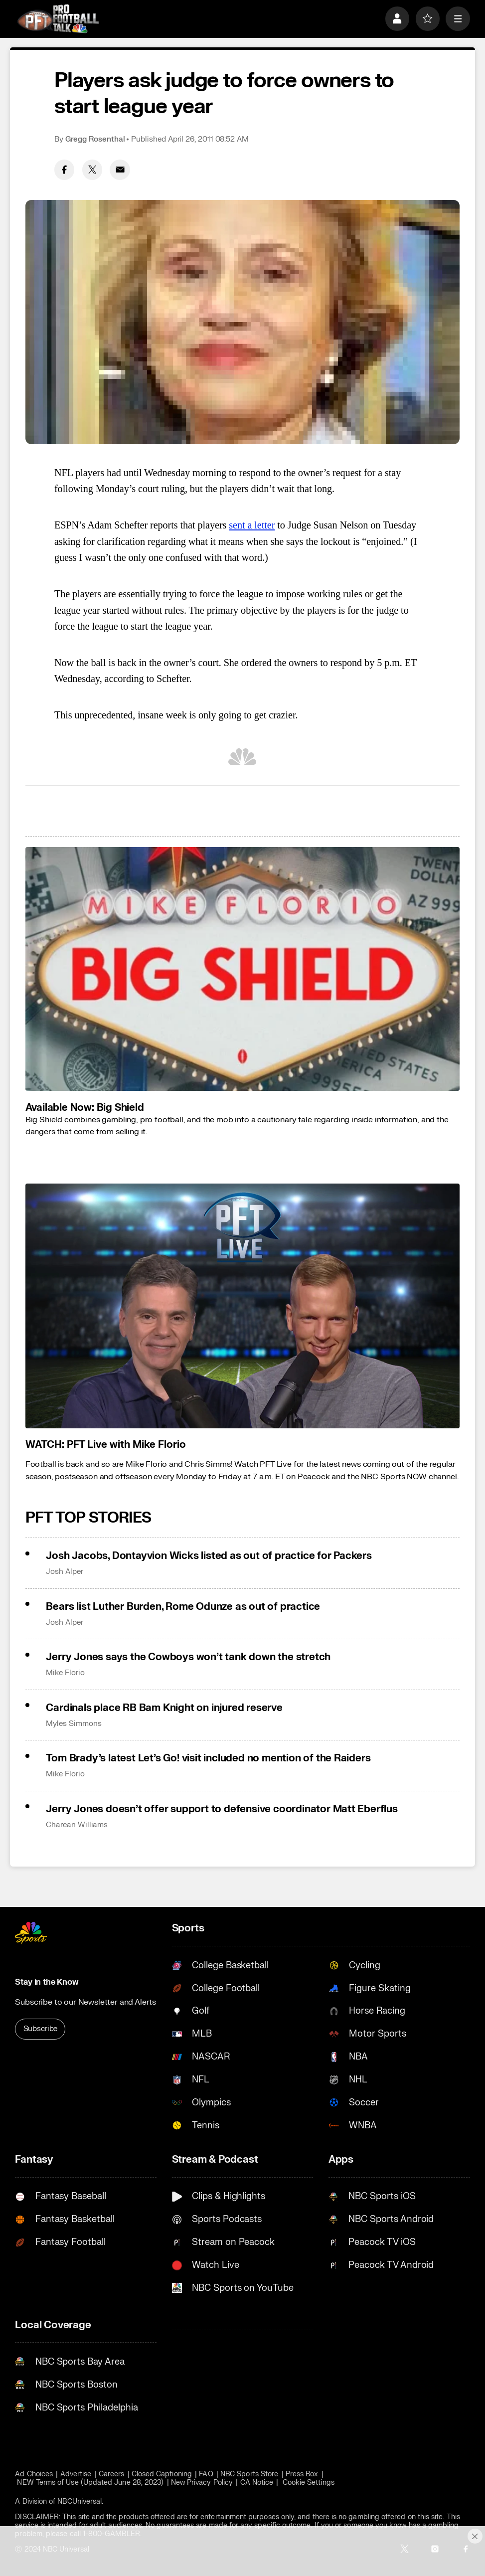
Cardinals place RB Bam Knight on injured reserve (164, 1708)
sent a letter (252, 524)
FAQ (206, 2474)
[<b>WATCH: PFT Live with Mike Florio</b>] (242, 1306)
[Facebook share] (64, 170)
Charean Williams (77, 1825)
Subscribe (40, 2029)
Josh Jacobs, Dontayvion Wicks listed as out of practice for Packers (208, 1555)
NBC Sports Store (249, 2474)
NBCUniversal (79, 2501)
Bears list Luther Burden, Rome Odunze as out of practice (183, 1606)
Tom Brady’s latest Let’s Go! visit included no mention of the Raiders (208, 1758)
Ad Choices (34, 2474)
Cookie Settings (308, 2482)
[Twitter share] (92, 170)
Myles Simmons (73, 1723)
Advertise (76, 2474)
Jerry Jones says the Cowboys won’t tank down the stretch (188, 1657)
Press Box (302, 2474)
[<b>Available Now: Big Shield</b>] (242, 969)
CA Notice (257, 2482)
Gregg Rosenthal (95, 139)
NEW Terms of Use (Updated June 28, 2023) (90, 2482)
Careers (112, 2474)
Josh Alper (64, 1571)
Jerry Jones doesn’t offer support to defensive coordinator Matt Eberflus (221, 1809)
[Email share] (120, 170)
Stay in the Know (46, 1982)
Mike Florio (65, 1673)
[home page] (58, 18)
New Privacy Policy (202, 2482)
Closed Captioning (162, 2474)
